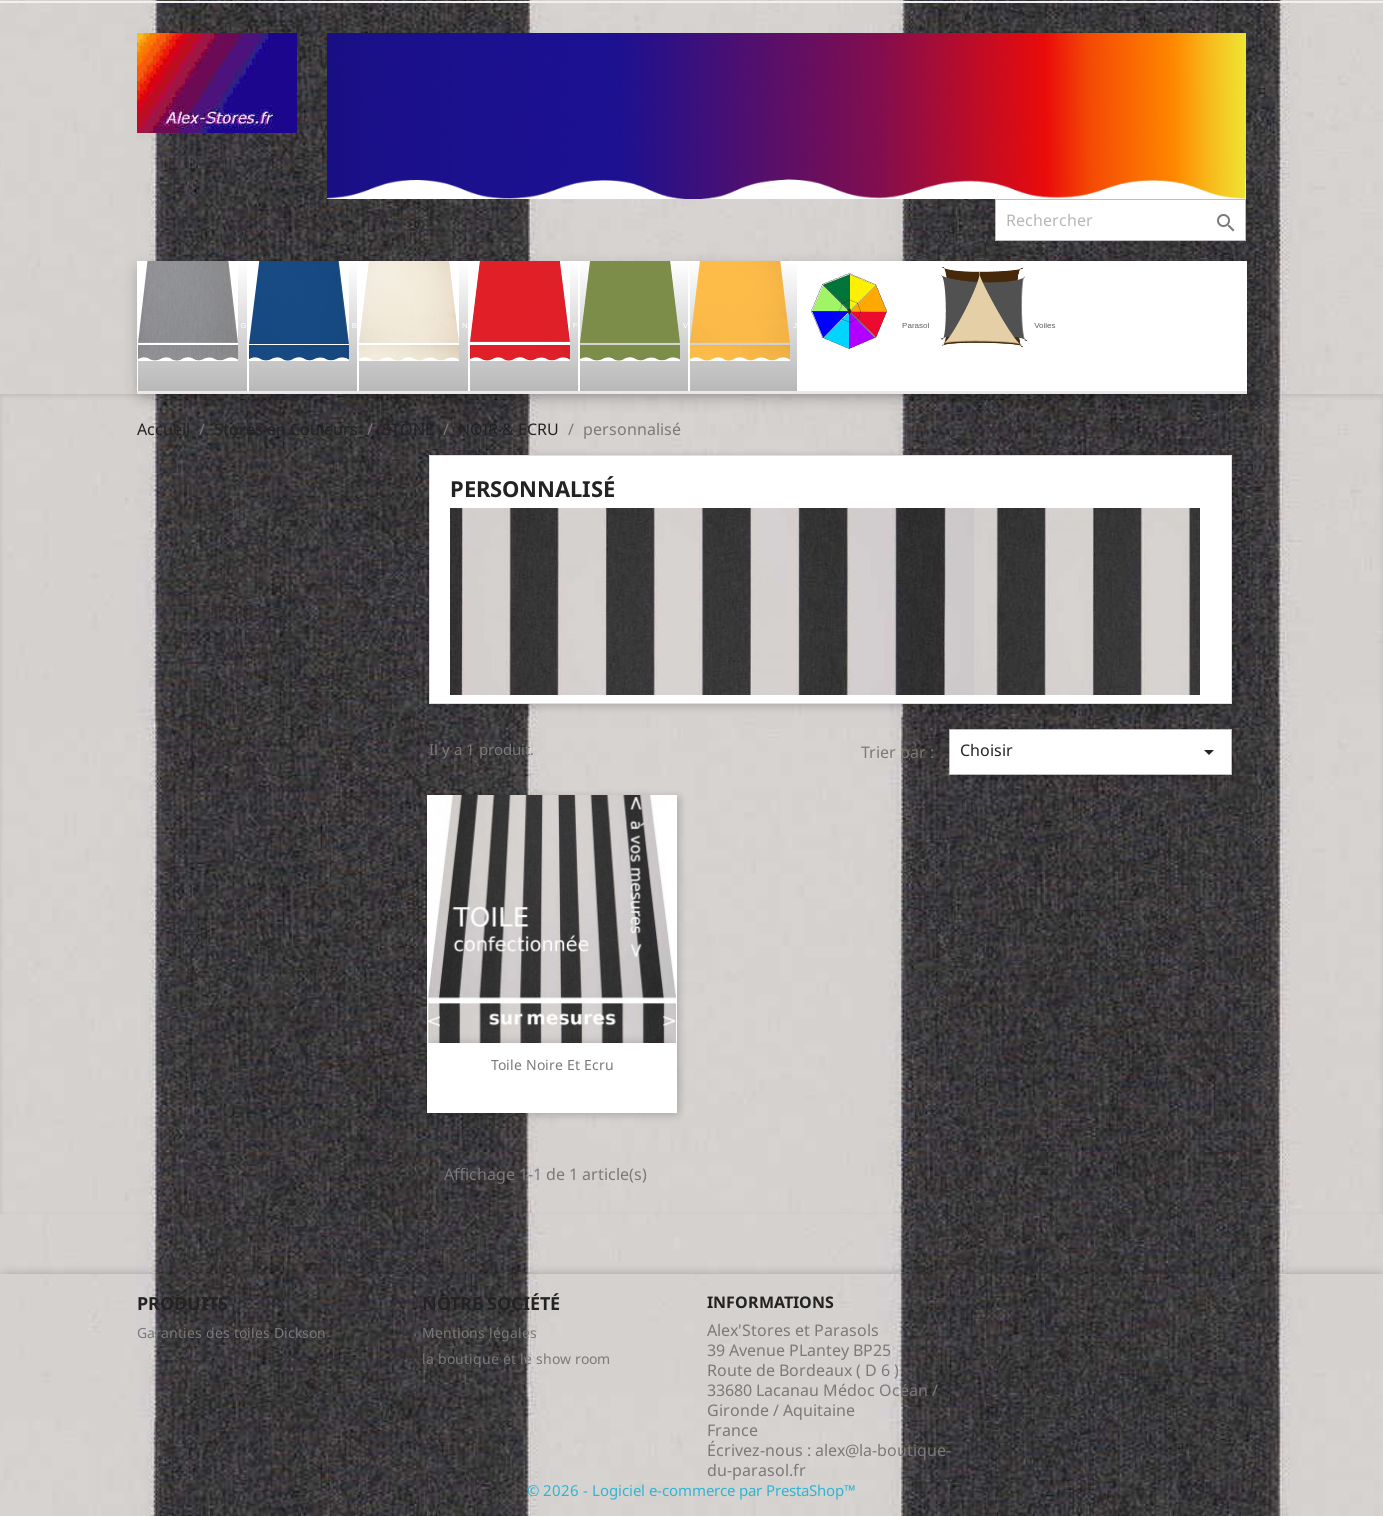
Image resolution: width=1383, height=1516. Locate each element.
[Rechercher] (1120, 220)
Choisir (1090, 751)
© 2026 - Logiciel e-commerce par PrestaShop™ (691, 1490)
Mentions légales (479, 1332)
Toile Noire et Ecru (552, 1064)
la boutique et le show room (516, 1358)
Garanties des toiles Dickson (231, 1332)
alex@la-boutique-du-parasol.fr (829, 1460)
